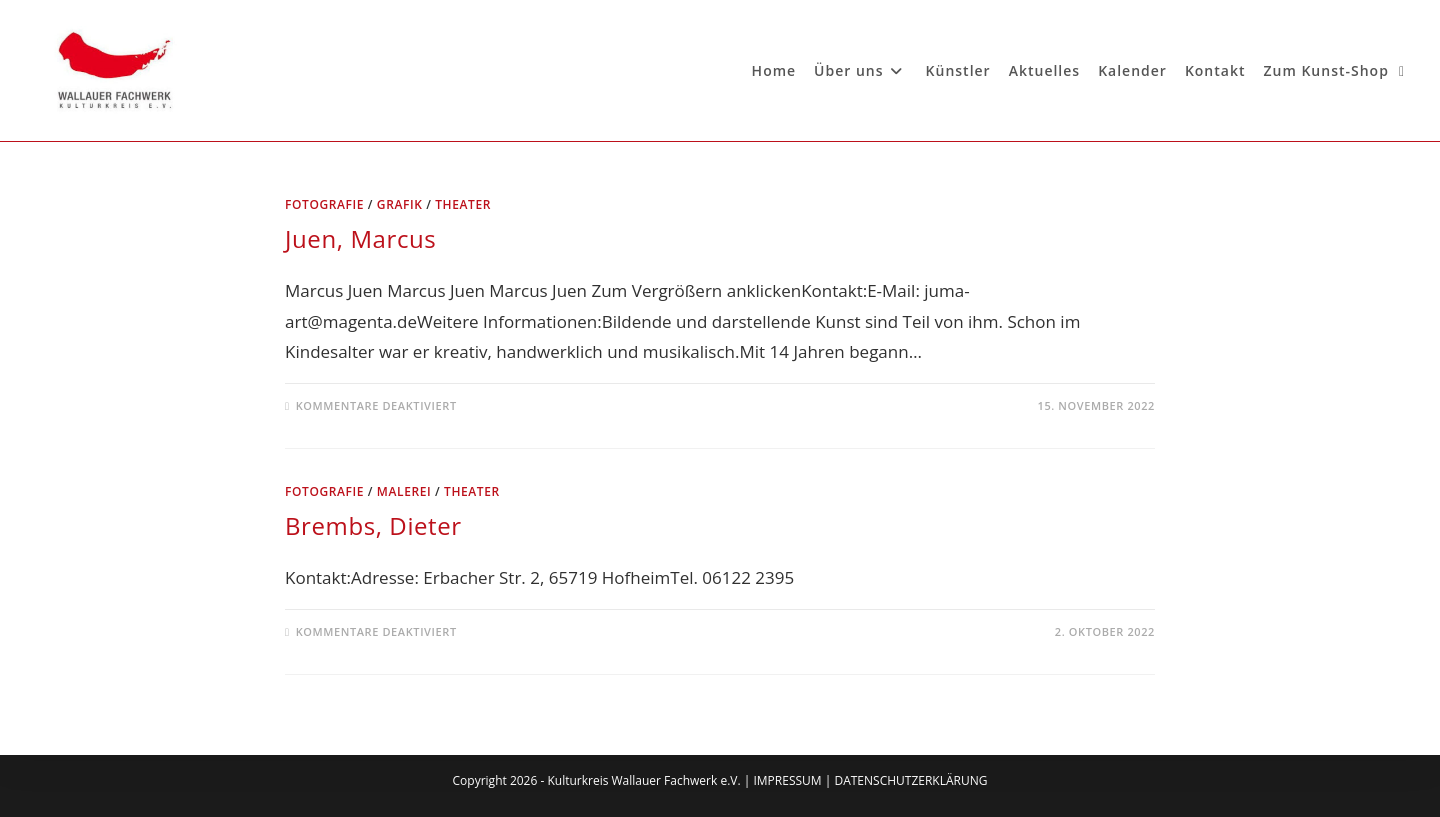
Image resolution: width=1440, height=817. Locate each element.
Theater (463, 204)
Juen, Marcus (360, 238)
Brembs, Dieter (373, 525)
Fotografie (324, 204)
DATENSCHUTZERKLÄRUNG (910, 780)
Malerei (404, 491)
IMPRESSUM (787, 780)
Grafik (400, 204)
